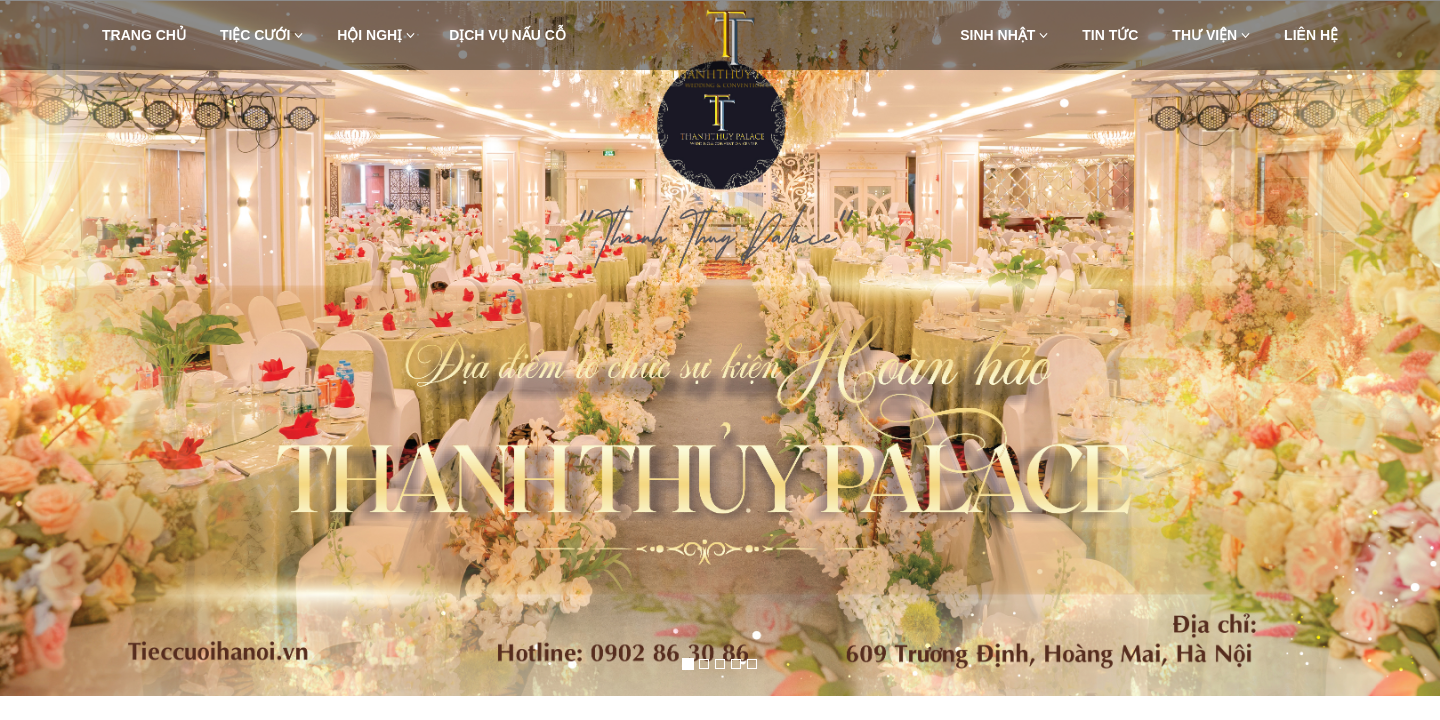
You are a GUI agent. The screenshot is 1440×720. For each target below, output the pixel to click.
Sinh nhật (1004, 35)
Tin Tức (1110, 35)
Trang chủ (144, 35)
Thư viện (1211, 35)
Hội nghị (376, 35)
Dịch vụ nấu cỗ (507, 35)
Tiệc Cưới (261, 35)
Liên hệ (1311, 35)
